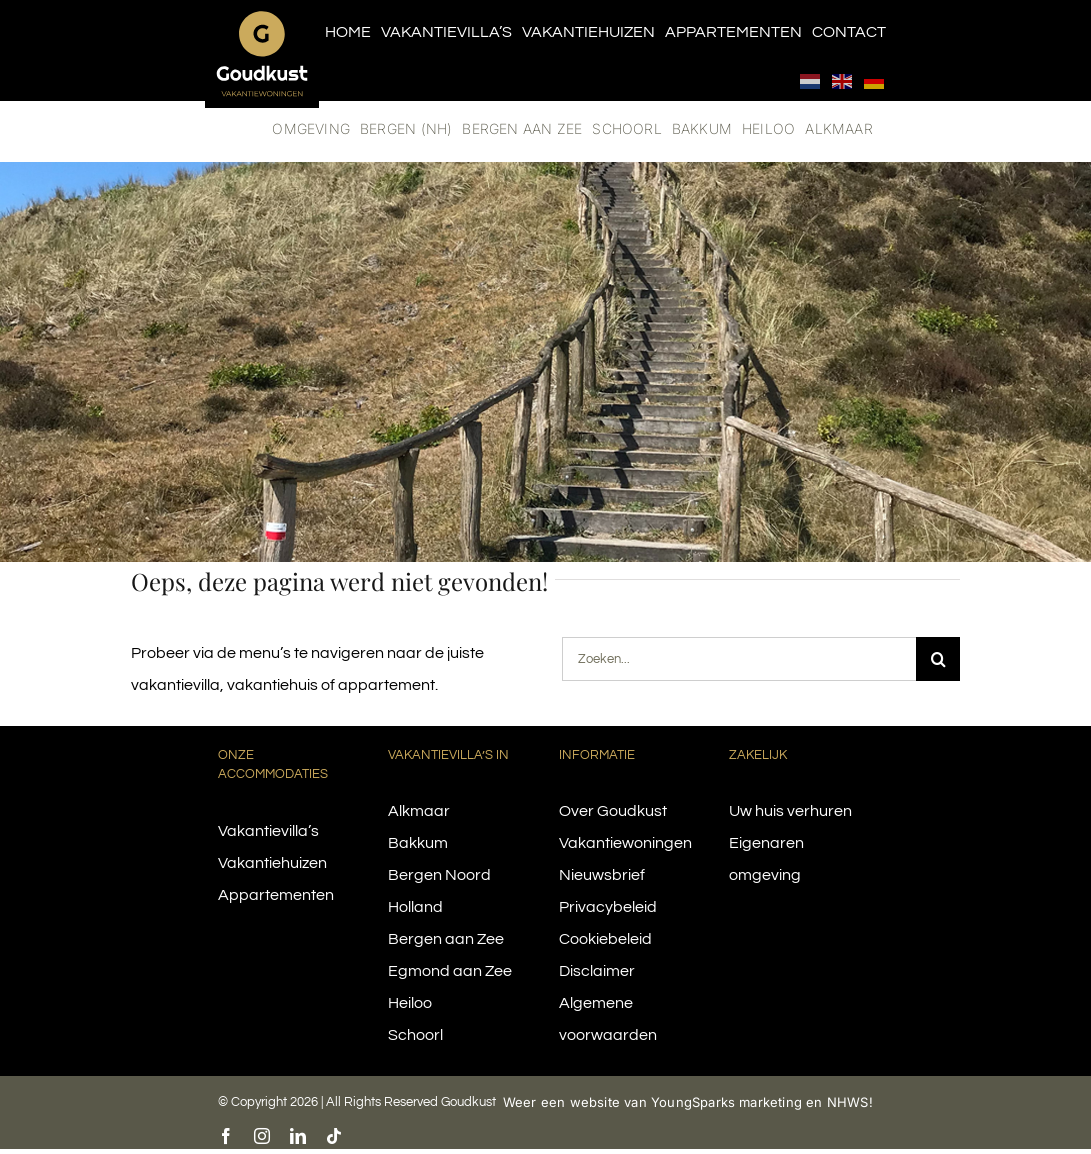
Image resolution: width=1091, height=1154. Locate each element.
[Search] (938, 659)
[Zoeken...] (739, 659)
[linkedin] (298, 1136)
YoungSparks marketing (726, 1102)
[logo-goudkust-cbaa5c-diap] (261, 18)
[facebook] (226, 1136)
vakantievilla (175, 685)
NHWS (848, 1102)
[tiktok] (334, 1136)
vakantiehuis (272, 685)
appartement (386, 685)
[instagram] (262, 1136)
